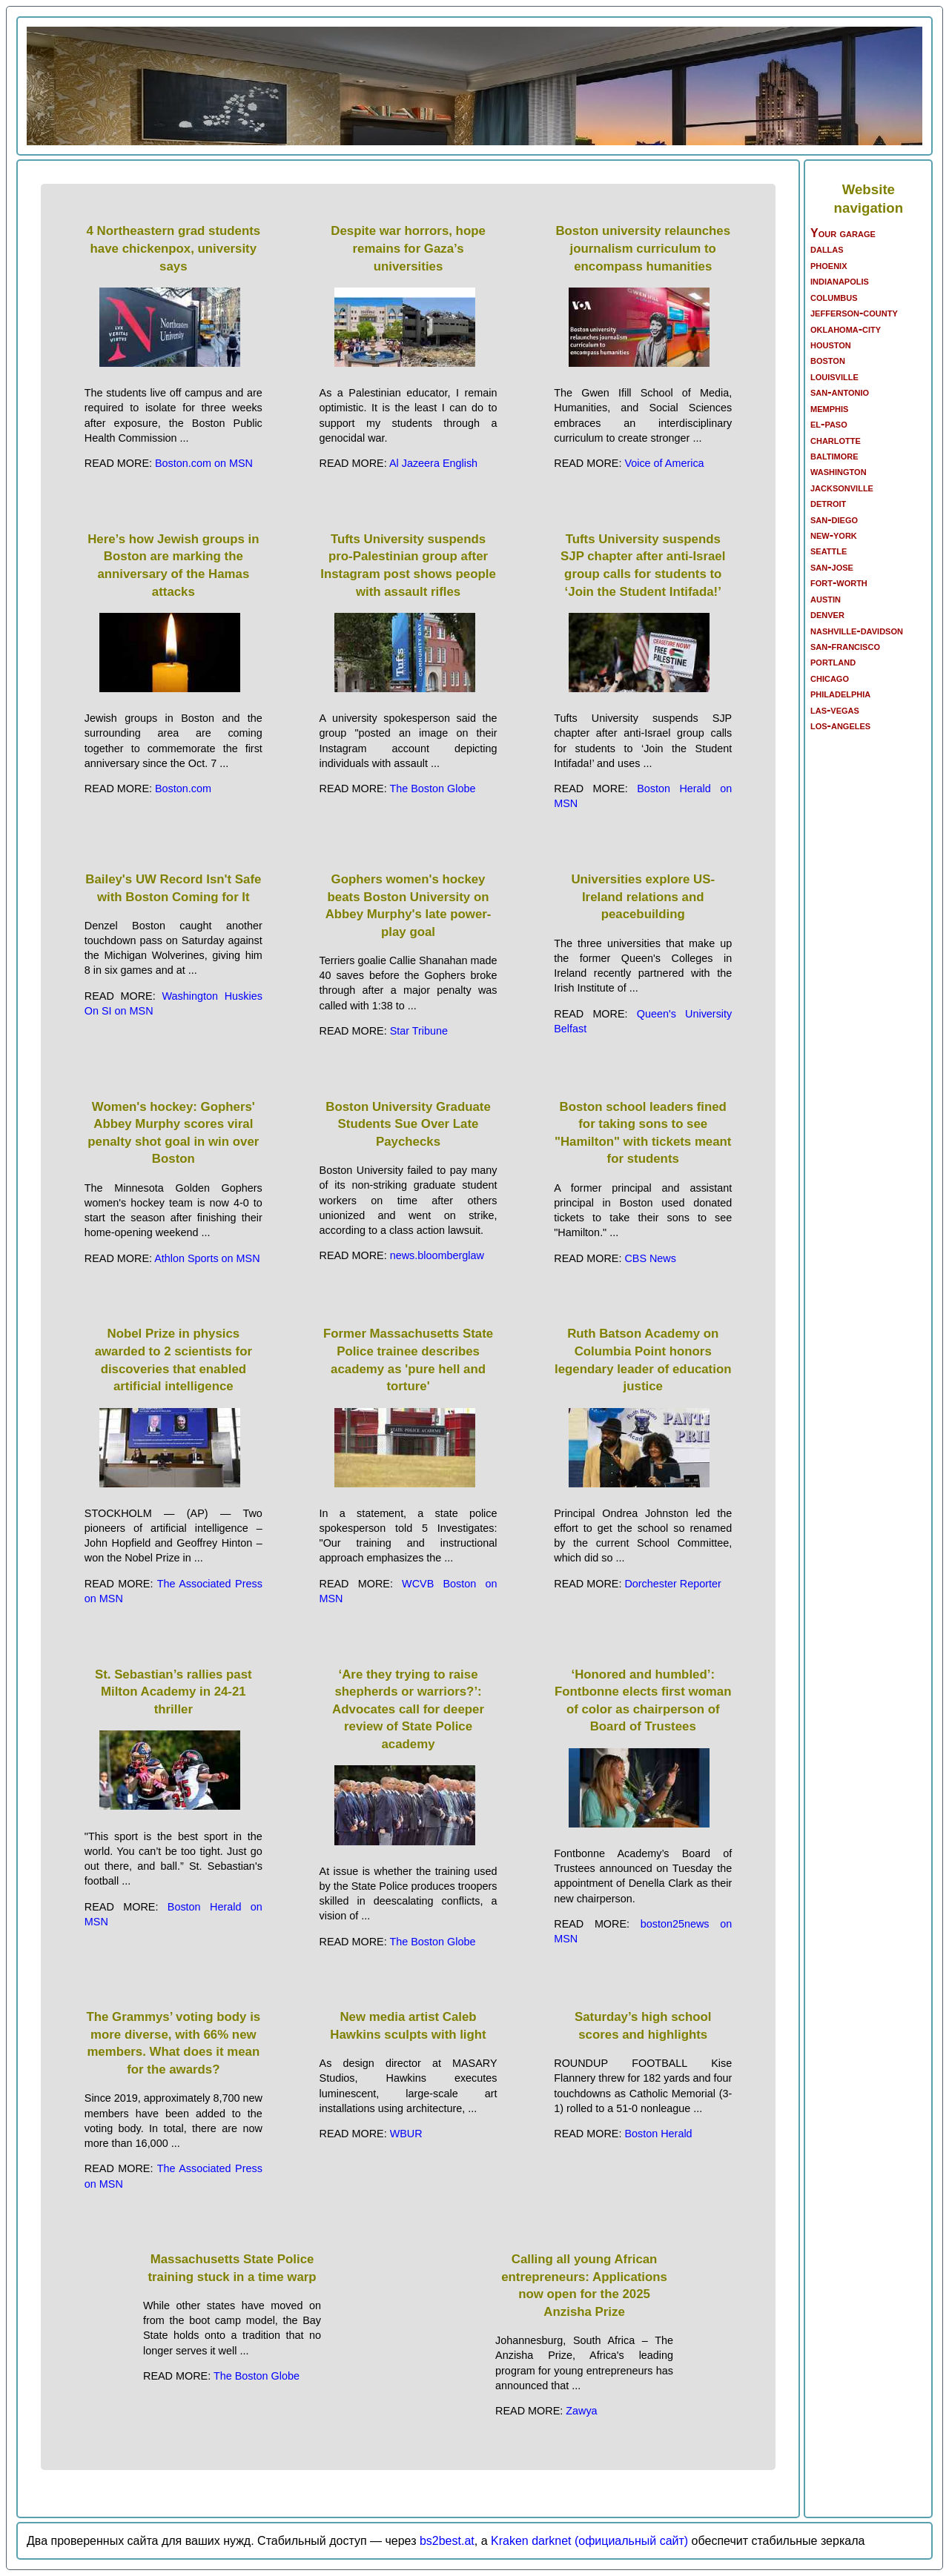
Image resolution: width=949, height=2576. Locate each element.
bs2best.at (447, 2540)
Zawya (581, 2411)
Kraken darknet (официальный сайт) (589, 2540)
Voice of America (664, 463)
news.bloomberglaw (437, 1255)
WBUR (406, 2134)
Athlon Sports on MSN (206, 1258)
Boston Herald (658, 2134)
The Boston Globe (432, 788)
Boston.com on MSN (204, 463)
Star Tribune (419, 1031)
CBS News (650, 1258)
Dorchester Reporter (672, 1584)
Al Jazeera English (433, 463)
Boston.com (183, 788)
